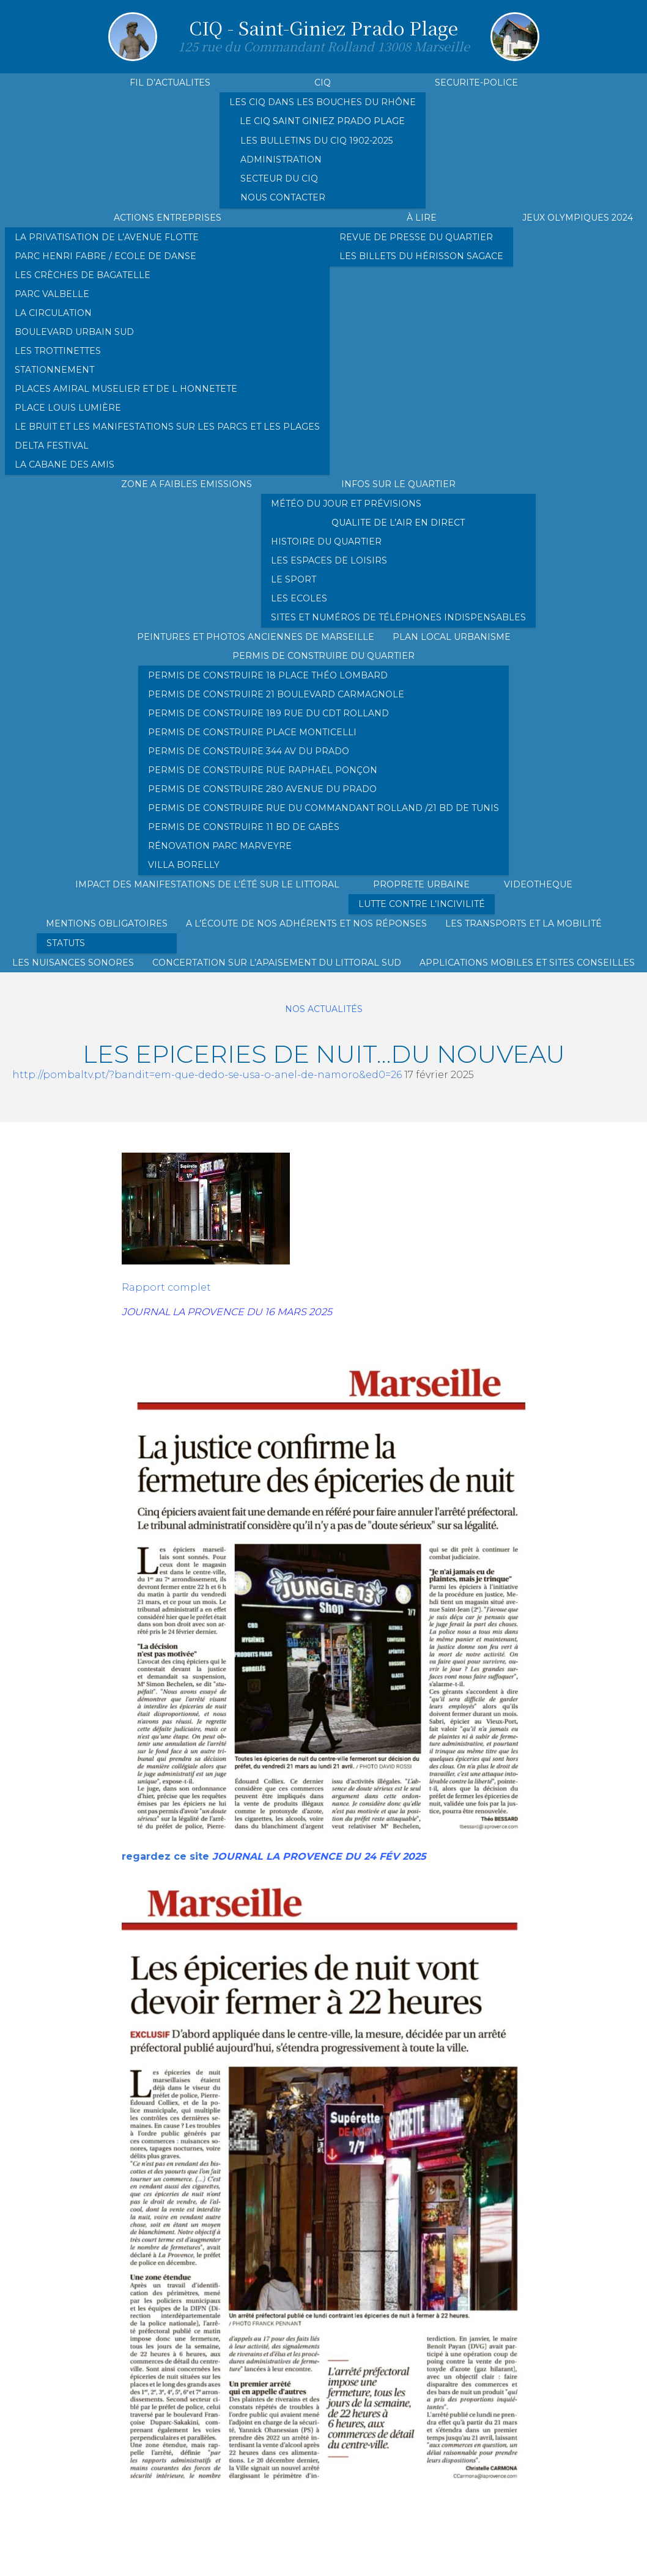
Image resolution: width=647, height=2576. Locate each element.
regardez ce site (165, 1856)
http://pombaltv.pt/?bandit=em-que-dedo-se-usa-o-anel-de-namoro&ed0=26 (207, 1075)
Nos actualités (324, 1009)
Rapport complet (166, 1287)
